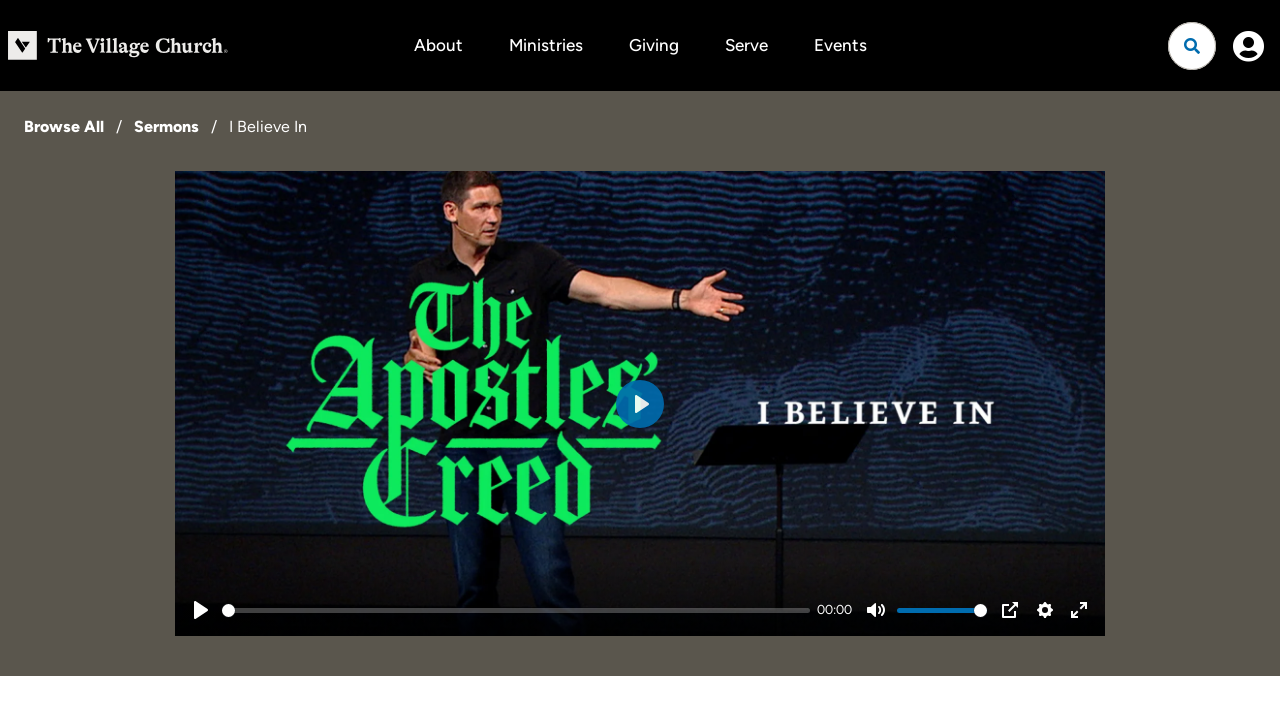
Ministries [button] (546, 45)
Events (840, 45)
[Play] (201, 610)
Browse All (64, 126)
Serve (746, 45)
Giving (654, 45)
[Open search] (1192, 46)
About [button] (438, 45)
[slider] (516, 610)
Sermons (166, 126)
